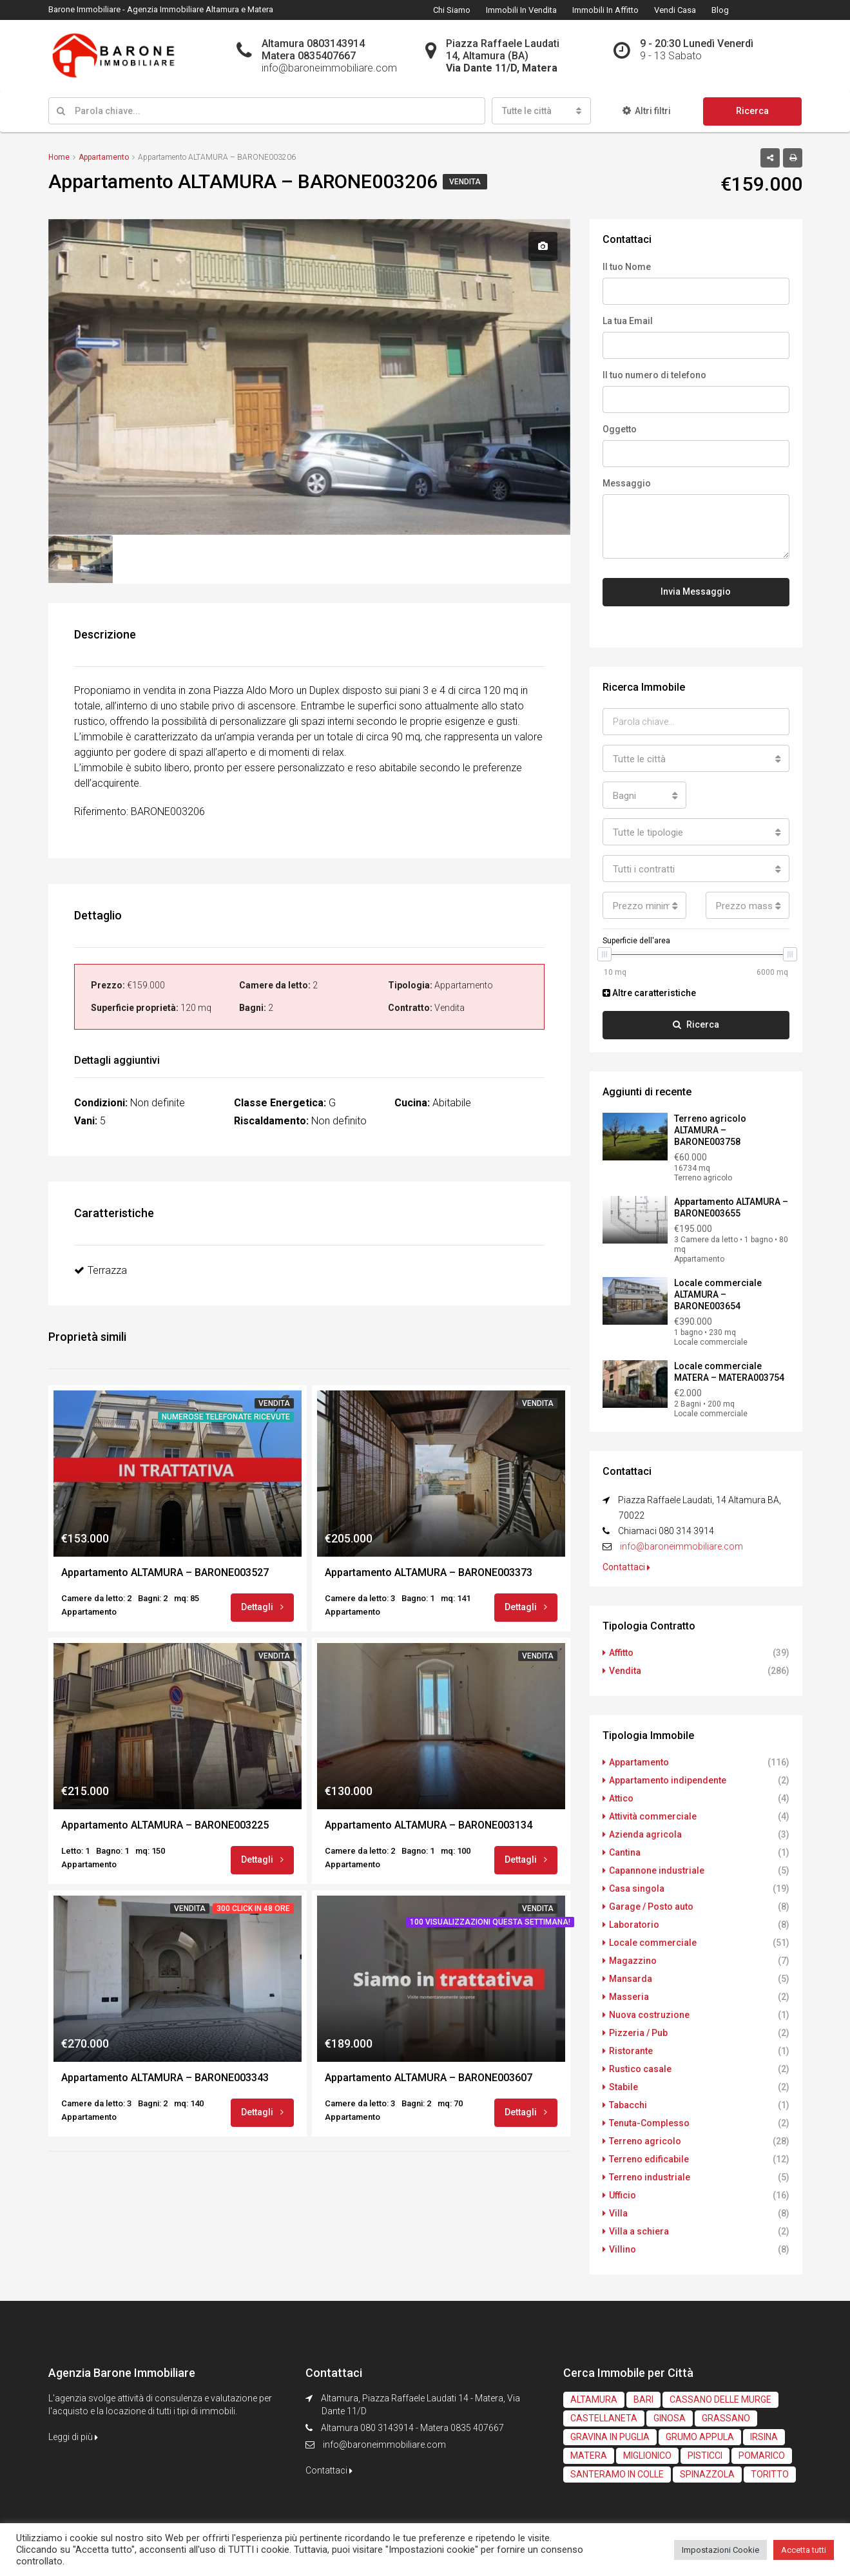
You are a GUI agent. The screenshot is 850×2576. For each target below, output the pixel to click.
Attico (621, 1798)
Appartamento (639, 1762)
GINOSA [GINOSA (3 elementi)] (669, 2418)
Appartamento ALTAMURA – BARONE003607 (428, 2077)
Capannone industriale (656, 1870)
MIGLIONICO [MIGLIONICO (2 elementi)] (647, 2455)
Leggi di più (73, 2437)
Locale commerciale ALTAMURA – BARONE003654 (718, 1294)
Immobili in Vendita (521, 10)
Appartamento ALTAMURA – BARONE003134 (428, 1825)
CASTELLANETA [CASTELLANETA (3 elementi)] (603, 2418)
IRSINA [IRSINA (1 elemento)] (764, 2437)
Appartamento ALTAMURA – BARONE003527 (165, 1572)
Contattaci (626, 1567)
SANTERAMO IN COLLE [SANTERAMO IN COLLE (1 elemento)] (617, 2474)
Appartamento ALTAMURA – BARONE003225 (165, 1825)
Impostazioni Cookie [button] (720, 2550)
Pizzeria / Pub (638, 2033)
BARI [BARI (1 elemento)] (643, 2399)
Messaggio (627, 483)
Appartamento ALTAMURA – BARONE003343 (165, 2077)
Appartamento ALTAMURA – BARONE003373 (428, 1572)
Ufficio (622, 2195)
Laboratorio (634, 1924)
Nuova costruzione (649, 2015)
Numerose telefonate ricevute (226, 1416)
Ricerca (752, 111)
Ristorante (631, 2051)
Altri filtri (647, 111)
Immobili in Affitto (605, 10)
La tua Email (628, 321)
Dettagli (262, 1607)
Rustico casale (640, 2069)
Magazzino (633, 1961)
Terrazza (100, 1270)
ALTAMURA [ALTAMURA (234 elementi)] (593, 2399)
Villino (622, 2249)
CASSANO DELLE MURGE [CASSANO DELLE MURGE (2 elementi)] (720, 2399)
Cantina (625, 1852)
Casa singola (636, 1888)
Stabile (623, 2087)
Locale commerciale (653, 1942)
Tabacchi (628, 2105)
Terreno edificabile (649, 2159)
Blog (720, 10)
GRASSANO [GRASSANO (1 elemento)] (726, 2418)
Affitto (621, 1653)
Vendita (465, 181)
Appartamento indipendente (667, 1780)
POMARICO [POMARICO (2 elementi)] (762, 2455)
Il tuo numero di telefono (654, 375)
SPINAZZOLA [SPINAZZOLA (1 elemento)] (707, 2474)
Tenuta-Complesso (649, 2123)
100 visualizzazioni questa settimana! (490, 1922)
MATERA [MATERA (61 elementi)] (588, 2455)
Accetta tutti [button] (803, 2550)
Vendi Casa (675, 10)
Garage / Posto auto (651, 1906)
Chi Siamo (451, 10)
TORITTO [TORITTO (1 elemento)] (770, 2474)
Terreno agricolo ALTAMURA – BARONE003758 (710, 1130)
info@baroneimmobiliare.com (681, 1546)
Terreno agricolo (645, 2141)
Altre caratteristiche (649, 993)
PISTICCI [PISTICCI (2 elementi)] (705, 2455)
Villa (618, 2213)
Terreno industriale (649, 2177)
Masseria (629, 1997)
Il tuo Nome (627, 267)
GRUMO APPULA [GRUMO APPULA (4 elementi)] (700, 2437)
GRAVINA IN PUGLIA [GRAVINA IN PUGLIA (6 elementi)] (610, 2437)
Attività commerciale (653, 1816)
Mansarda (630, 1979)
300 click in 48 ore (253, 1908)
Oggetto (620, 429)
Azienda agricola (645, 1834)
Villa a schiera (639, 2231)
